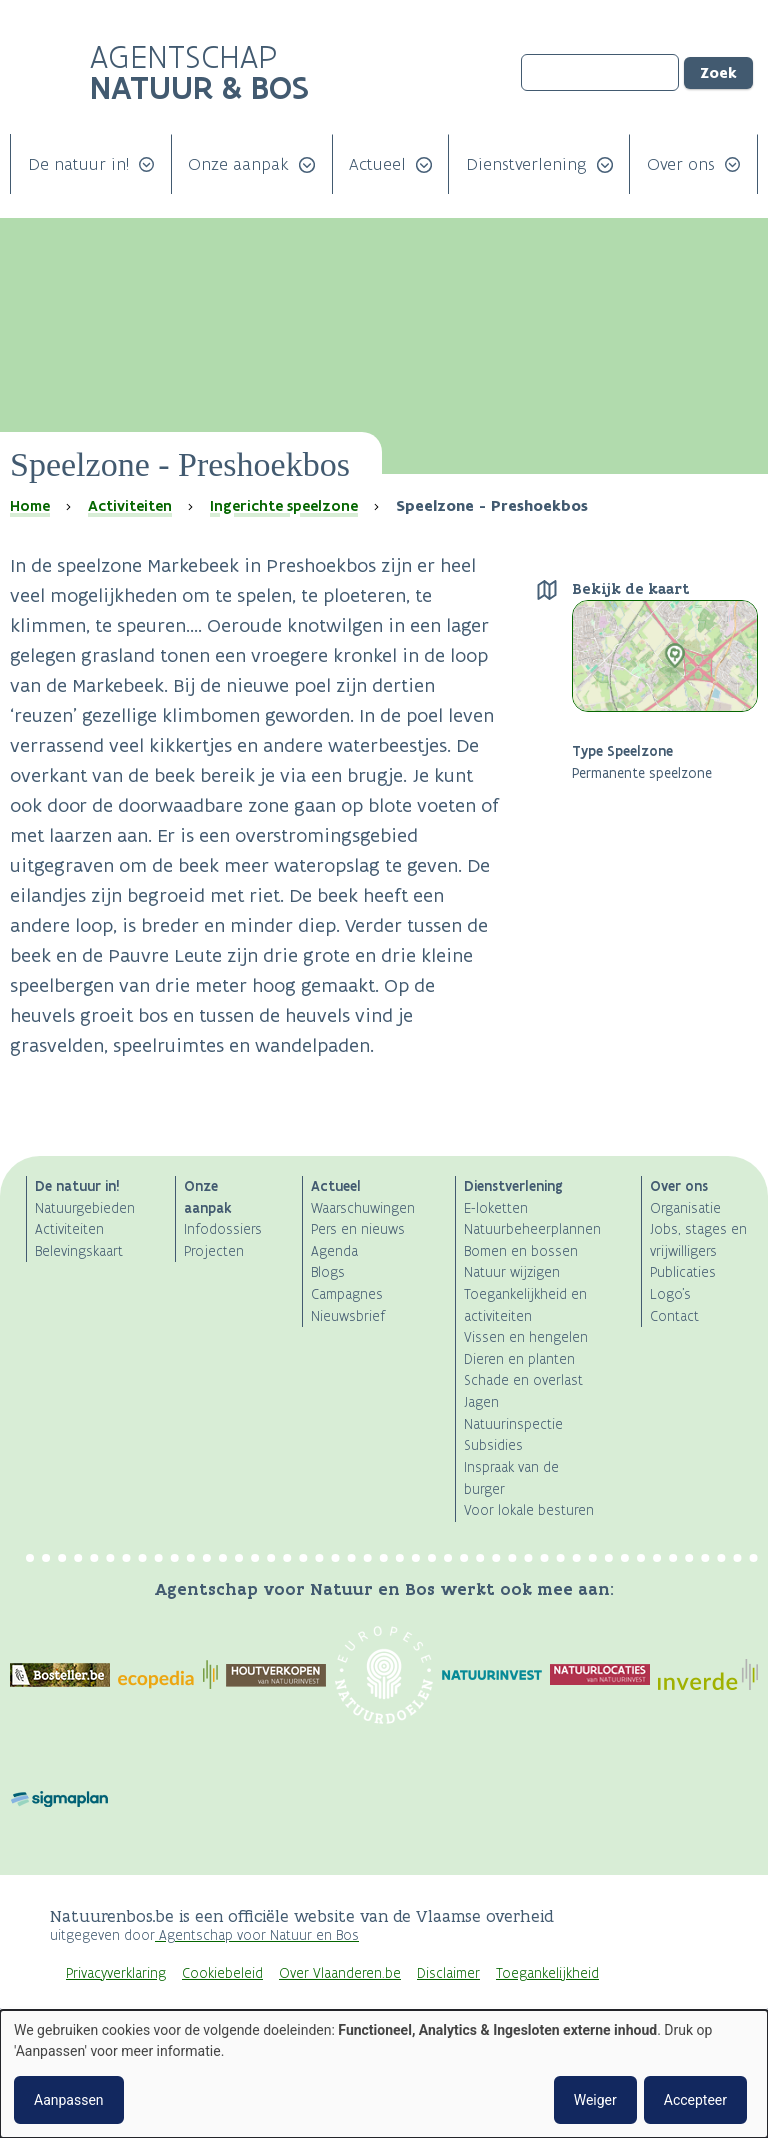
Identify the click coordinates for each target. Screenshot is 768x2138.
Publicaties (683, 1272)
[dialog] (384, 2074)
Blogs (328, 1272)
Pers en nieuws (358, 1229)
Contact (674, 1316)
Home (30, 506)
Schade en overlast (523, 1380)
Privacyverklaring (116, 1973)
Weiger (595, 2100)
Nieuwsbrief (348, 1316)
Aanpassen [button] (69, 2100)
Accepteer (695, 2100)
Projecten (214, 1251)
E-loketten (496, 1208)
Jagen (481, 1402)
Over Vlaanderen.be (340, 1973)
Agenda (334, 1251)
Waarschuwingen (363, 1208)
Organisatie (685, 1208)
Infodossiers (223, 1229)
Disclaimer (448, 1973)
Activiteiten (130, 506)
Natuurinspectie (513, 1424)
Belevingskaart (79, 1251)
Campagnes (347, 1294)
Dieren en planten (519, 1359)
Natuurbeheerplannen (532, 1229)
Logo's (670, 1294)
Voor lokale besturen (529, 1510)
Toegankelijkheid (547, 1973)
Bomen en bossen (521, 1251)
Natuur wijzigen (512, 1272)
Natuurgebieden (85, 1208)
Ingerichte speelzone (284, 506)
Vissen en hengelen (526, 1337)
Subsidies (493, 1445)
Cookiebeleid (222, 1973)
